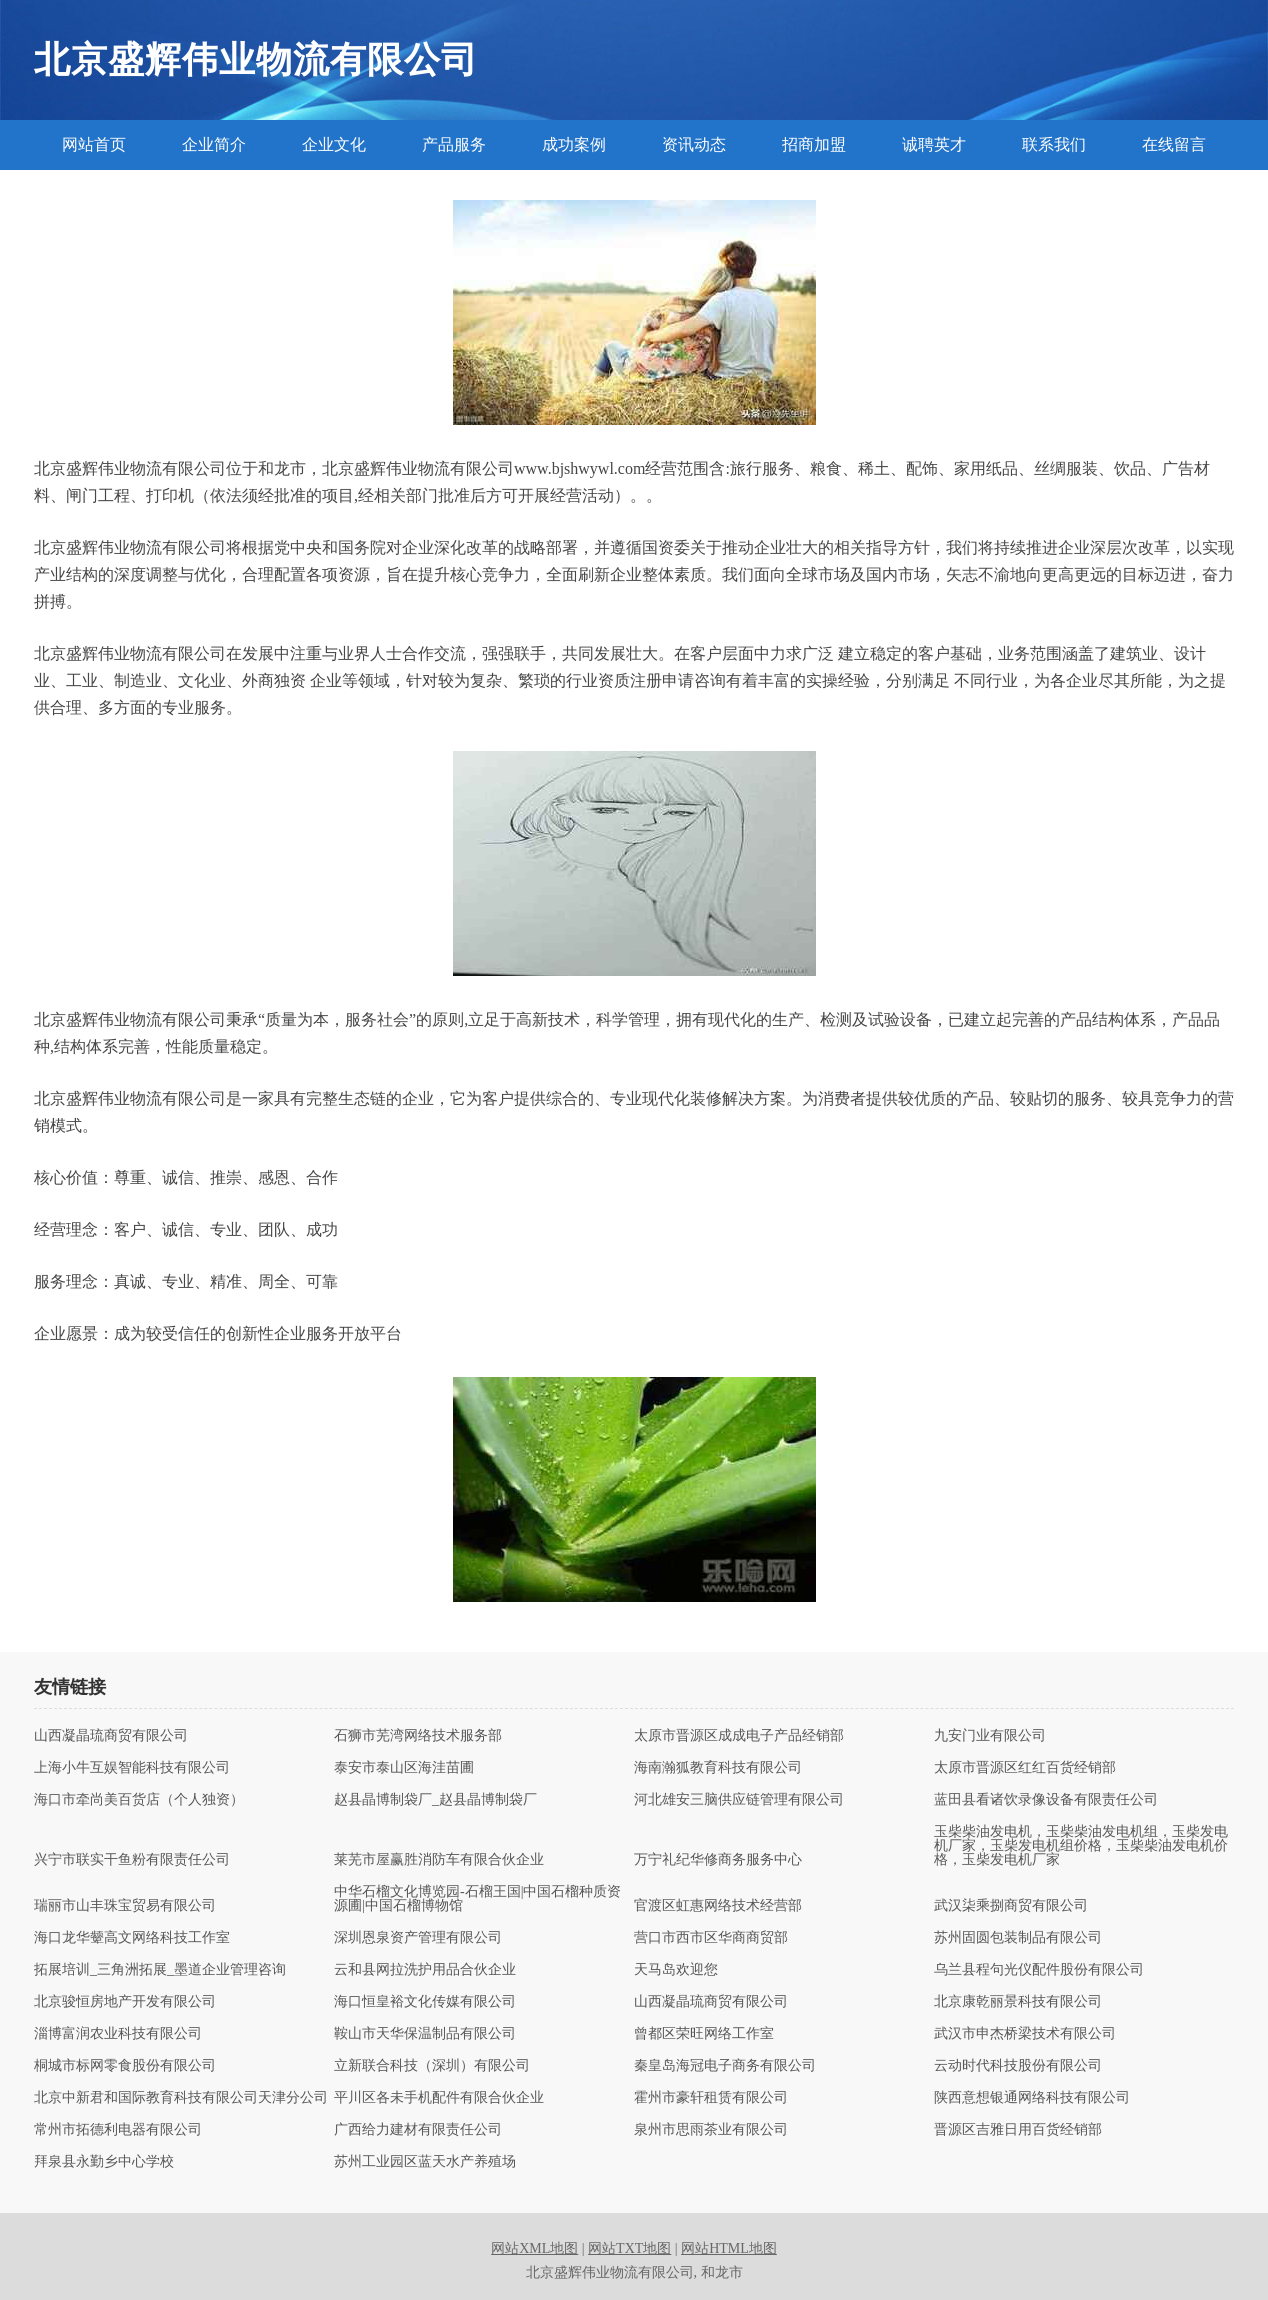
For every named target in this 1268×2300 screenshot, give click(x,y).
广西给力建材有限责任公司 (418, 2130)
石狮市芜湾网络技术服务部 (418, 1736)
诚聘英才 (934, 144)
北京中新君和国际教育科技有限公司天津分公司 (181, 2098)
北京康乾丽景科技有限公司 (1018, 2002)
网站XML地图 (534, 2248)
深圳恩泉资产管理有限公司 (418, 1938)
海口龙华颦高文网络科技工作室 (132, 1938)
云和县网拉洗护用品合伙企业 (425, 1970)
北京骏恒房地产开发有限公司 (125, 2002)
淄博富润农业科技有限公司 (118, 2034)
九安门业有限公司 (990, 1736)
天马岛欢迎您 (676, 1970)
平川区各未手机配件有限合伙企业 (439, 2098)
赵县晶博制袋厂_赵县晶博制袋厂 (435, 1800)
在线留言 (1174, 144)
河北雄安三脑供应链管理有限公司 (739, 1800)
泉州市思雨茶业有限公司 (711, 2130)
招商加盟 (814, 144)
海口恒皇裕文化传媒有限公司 (425, 2002)
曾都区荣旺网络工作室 (704, 2034)
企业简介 (214, 144)
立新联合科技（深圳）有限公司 (432, 2066)
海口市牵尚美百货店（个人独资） (139, 1800)
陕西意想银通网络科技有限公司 (1032, 2098)
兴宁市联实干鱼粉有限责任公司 (132, 1860)
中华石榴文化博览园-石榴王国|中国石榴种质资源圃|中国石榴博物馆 (477, 1899)
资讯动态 (694, 144)
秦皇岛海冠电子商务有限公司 (725, 2066)
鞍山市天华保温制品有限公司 (425, 2034)
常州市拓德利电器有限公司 (118, 2130)
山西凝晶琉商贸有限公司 (111, 1736)
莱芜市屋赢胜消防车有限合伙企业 (439, 1860)
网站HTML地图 (729, 2248)
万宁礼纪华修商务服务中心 (718, 1860)
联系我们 (1054, 144)
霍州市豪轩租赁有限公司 (711, 2098)
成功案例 (574, 144)
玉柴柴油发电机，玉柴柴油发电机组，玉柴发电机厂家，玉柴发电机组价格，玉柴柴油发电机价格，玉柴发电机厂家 (1081, 1846)
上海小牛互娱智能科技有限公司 (132, 1768)
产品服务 (454, 144)
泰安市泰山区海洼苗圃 (404, 1768)
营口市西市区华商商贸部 (711, 1938)
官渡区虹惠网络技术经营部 (718, 1906)
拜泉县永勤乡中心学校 (104, 2162)
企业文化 (334, 144)
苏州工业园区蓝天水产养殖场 (425, 2162)
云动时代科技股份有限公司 (1018, 2066)
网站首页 (94, 144)
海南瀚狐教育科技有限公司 (718, 1768)
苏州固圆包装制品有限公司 (1018, 1938)
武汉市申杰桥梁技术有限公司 (1025, 2034)
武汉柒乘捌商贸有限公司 (1011, 1906)
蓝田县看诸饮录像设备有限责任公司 (1046, 1800)
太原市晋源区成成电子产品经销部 (739, 1736)
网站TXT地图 (629, 2248)
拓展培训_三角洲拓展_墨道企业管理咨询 (160, 1970)
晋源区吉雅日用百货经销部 (1018, 2130)
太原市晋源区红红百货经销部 (1025, 1768)
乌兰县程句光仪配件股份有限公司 (1039, 1970)
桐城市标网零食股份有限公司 (125, 2066)
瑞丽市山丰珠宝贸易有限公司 (125, 1906)
